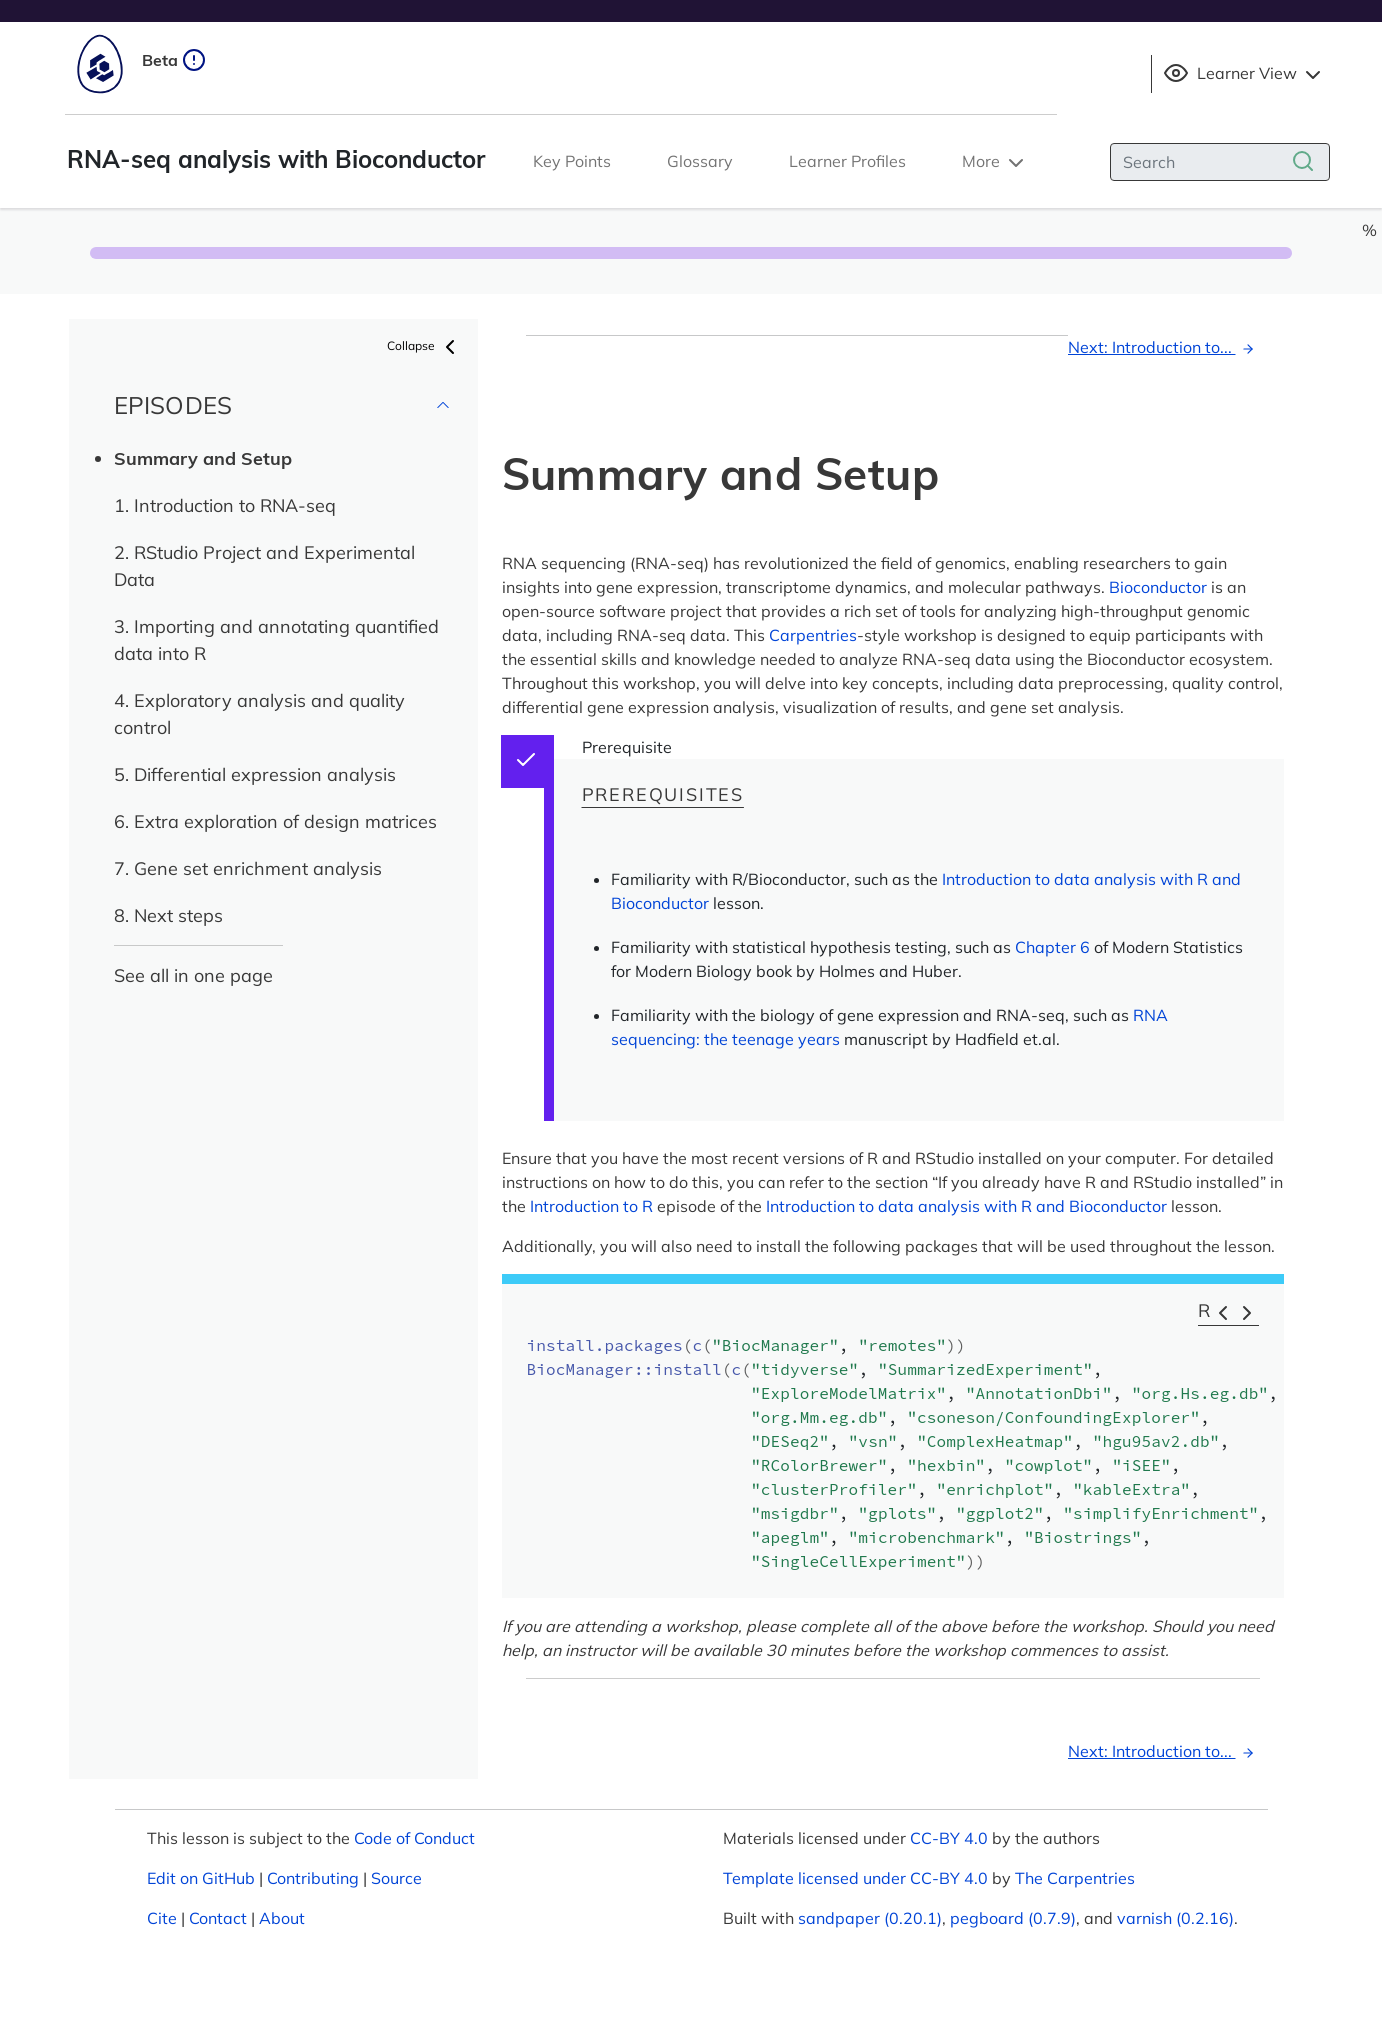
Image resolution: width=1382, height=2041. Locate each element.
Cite (162, 1918)
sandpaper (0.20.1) (870, 1918)
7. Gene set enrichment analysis (248, 868)
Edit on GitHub (201, 1878)
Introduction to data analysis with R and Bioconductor (966, 1206)
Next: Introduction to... (1164, 347)
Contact (218, 1918)
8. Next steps (168, 915)
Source (396, 1878)
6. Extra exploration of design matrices (275, 821)
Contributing (313, 1878)
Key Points (572, 161)
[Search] (1220, 162)
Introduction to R (591, 1206)
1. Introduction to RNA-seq (225, 505)
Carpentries (813, 635)
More (995, 163)
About (282, 1918)
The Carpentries (1075, 1878)
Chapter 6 (1052, 947)
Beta (174, 60)
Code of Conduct (414, 1838)
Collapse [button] (424, 347)
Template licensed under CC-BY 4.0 (855, 1878)
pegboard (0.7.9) (1013, 1918)
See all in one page (193, 975)
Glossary (700, 161)
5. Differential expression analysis (255, 774)
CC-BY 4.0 (949, 1838)
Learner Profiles (847, 161)
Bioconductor (1158, 587)
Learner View (1244, 74)
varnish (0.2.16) (1175, 1918)
